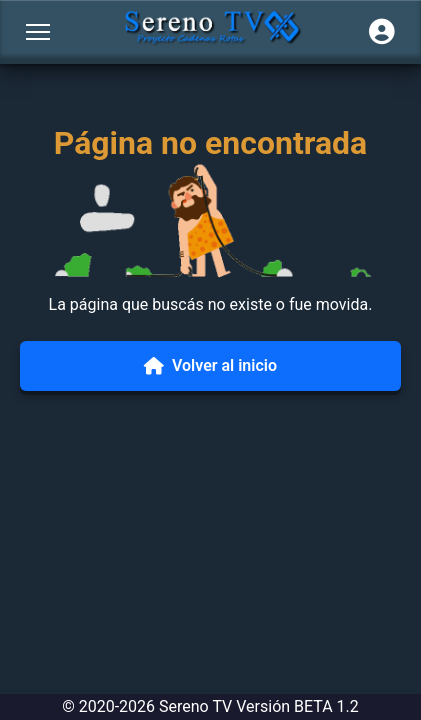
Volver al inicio (210, 365)
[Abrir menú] (38, 32)
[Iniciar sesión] (382, 32)
